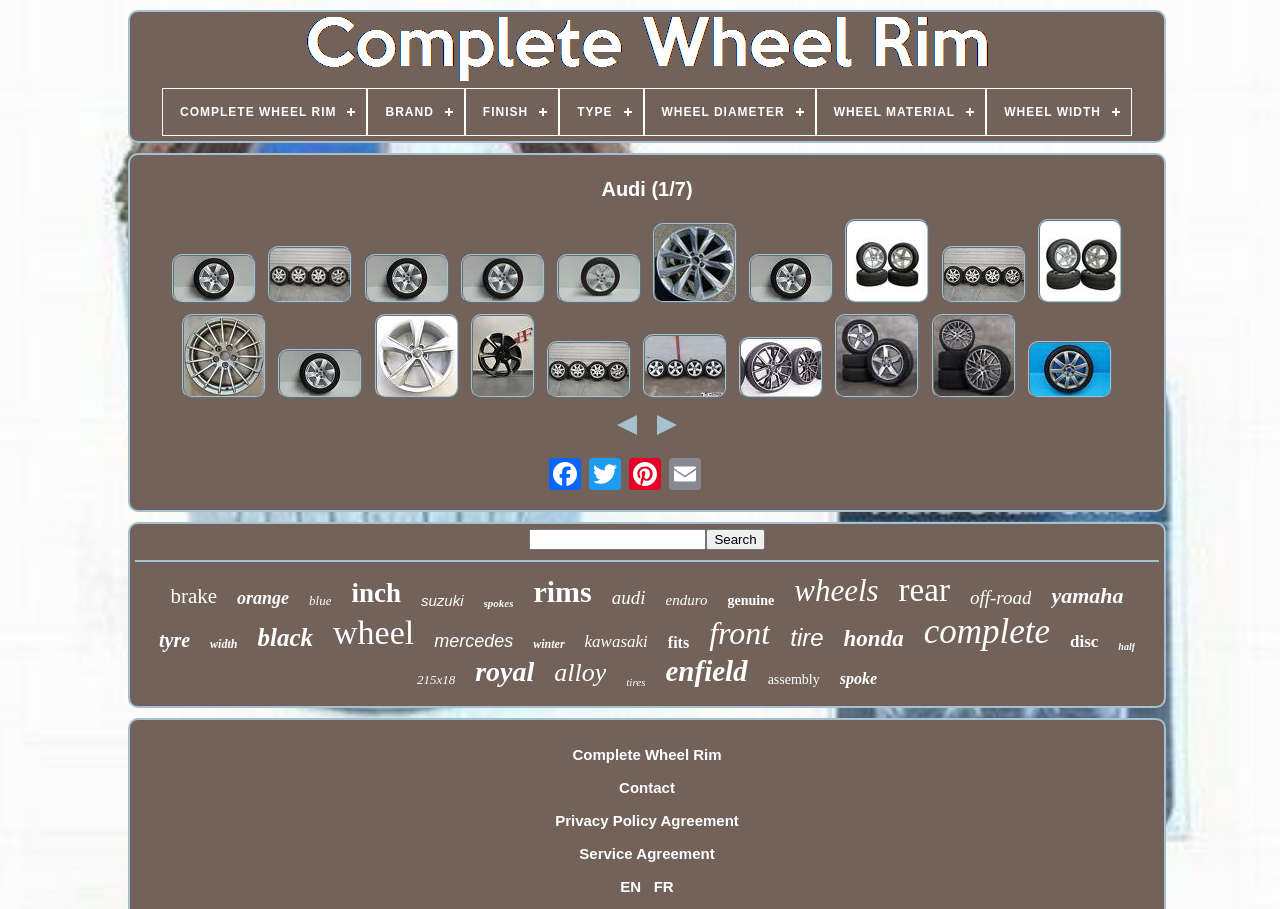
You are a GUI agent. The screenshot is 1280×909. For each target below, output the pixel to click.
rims (562, 591)
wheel (373, 632)
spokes (499, 603)
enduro (687, 600)
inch (376, 593)
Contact (647, 787)
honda (874, 638)
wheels (836, 590)
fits (678, 642)
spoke (858, 678)
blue (320, 600)
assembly (794, 679)
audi (629, 597)
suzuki (442, 600)
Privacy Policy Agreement (647, 820)
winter (548, 644)
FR (664, 886)
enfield (706, 671)
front (739, 633)
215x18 (436, 679)
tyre (174, 640)
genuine (751, 600)
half (1126, 646)
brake (193, 596)
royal (504, 671)
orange (263, 598)
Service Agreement (646, 853)
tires (635, 682)
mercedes (473, 641)
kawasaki (616, 641)
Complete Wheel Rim (646, 754)
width (223, 644)
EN (630, 886)
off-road (1001, 597)
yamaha (1087, 595)
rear (924, 590)
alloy (580, 672)
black (285, 637)
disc (1084, 641)
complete (987, 631)
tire (806, 637)
